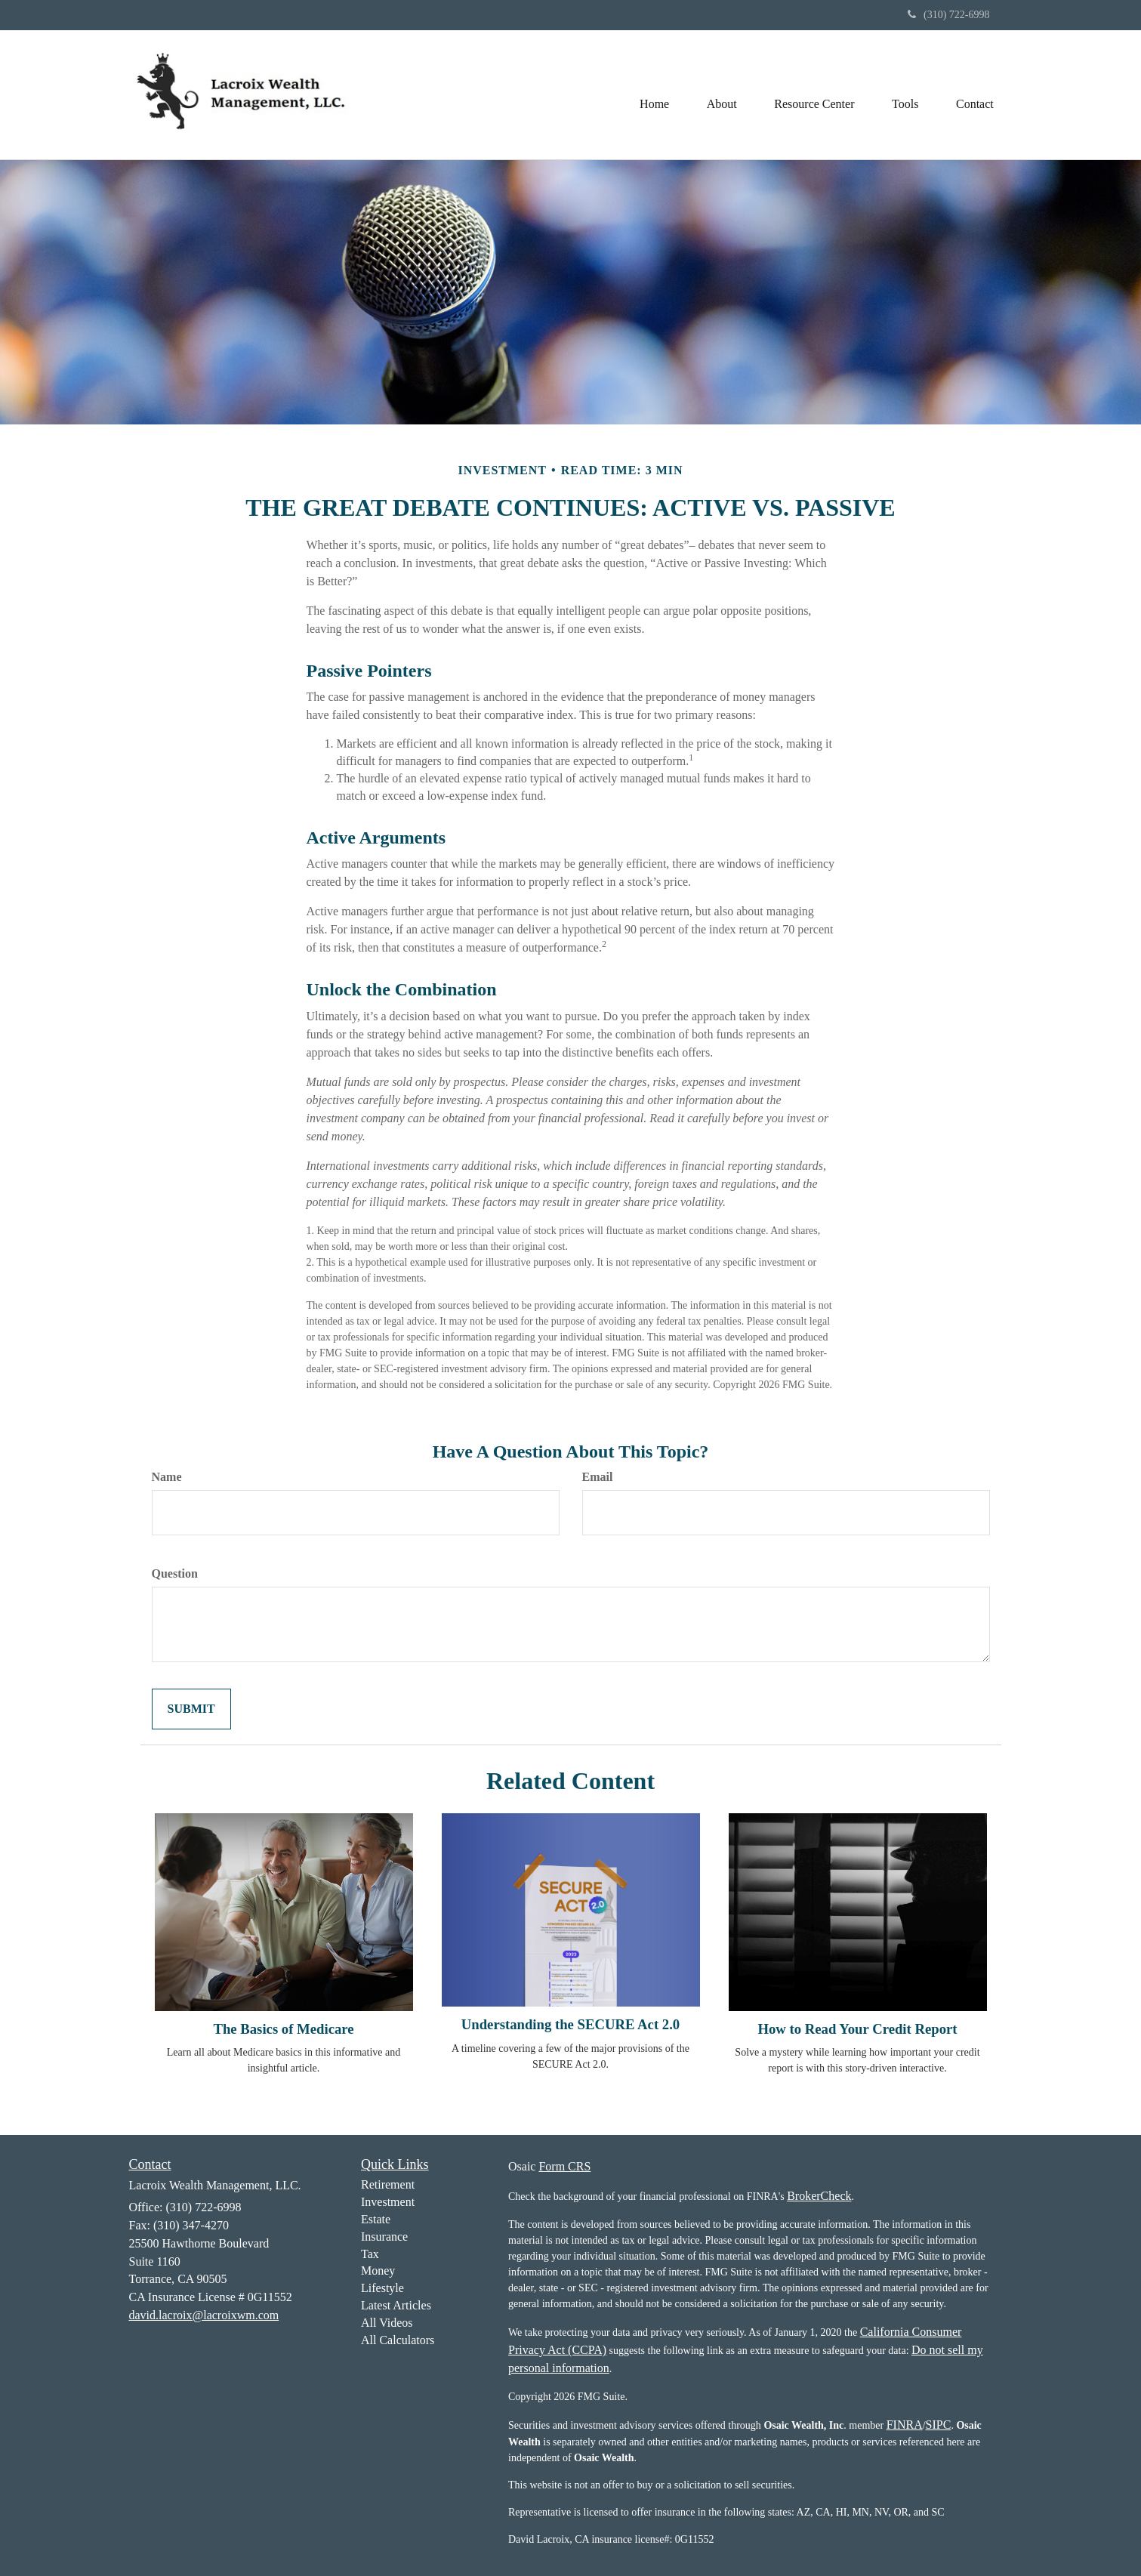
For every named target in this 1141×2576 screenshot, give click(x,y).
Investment (388, 2201)
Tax (370, 2253)
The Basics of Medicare (283, 2029)
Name (167, 1476)
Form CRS (564, 2166)
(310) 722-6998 (949, 14)
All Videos (387, 2322)
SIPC (938, 2424)
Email (597, 1476)
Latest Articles (396, 2305)
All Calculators (397, 2340)
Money (378, 2270)
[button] (720, 94)
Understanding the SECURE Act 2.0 (570, 2024)
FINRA (905, 2424)
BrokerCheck (819, 2195)
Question (175, 1573)
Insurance (384, 2236)
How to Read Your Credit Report (857, 2029)
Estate (375, 2219)
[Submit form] (191, 1709)
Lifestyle (382, 2287)
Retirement (388, 2184)
